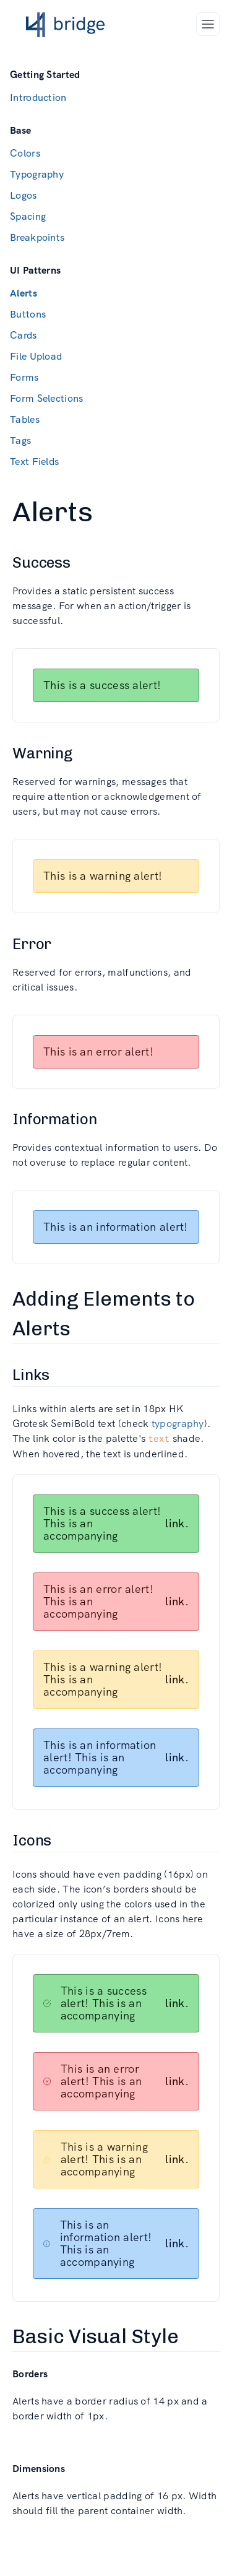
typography (178, 1423)
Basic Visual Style (95, 2336)
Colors (25, 153)
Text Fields (34, 461)
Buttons (28, 314)
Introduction (38, 97)
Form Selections (47, 398)
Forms (24, 377)
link (174, 1523)
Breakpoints (37, 237)
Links (30, 1375)
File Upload (36, 356)
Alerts (23, 293)
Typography (37, 174)
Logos (23, 195)
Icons (31, 1840)
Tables (25, 419)
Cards (23, 335)
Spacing (28, 216)
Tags (20, 440)
